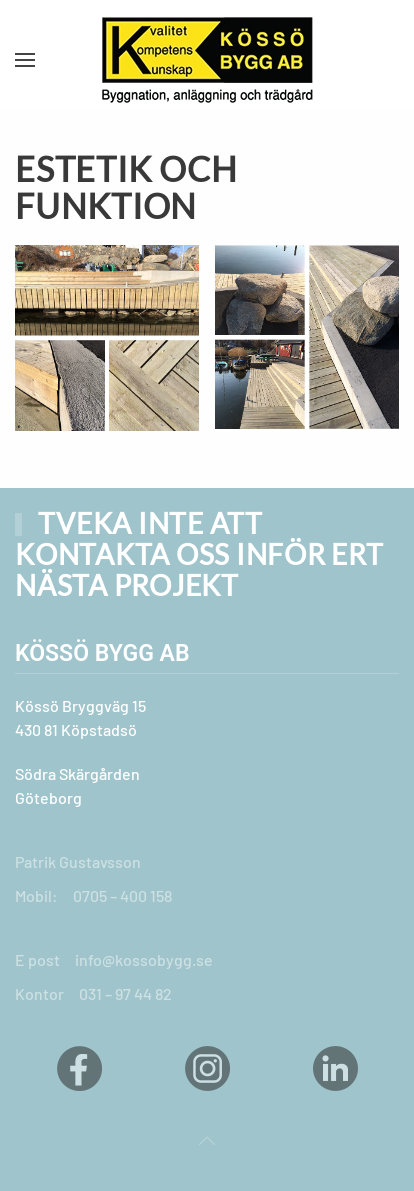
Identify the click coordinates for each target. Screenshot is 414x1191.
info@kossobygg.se (144, 959)
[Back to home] (207, 60)
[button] (25, 60)
